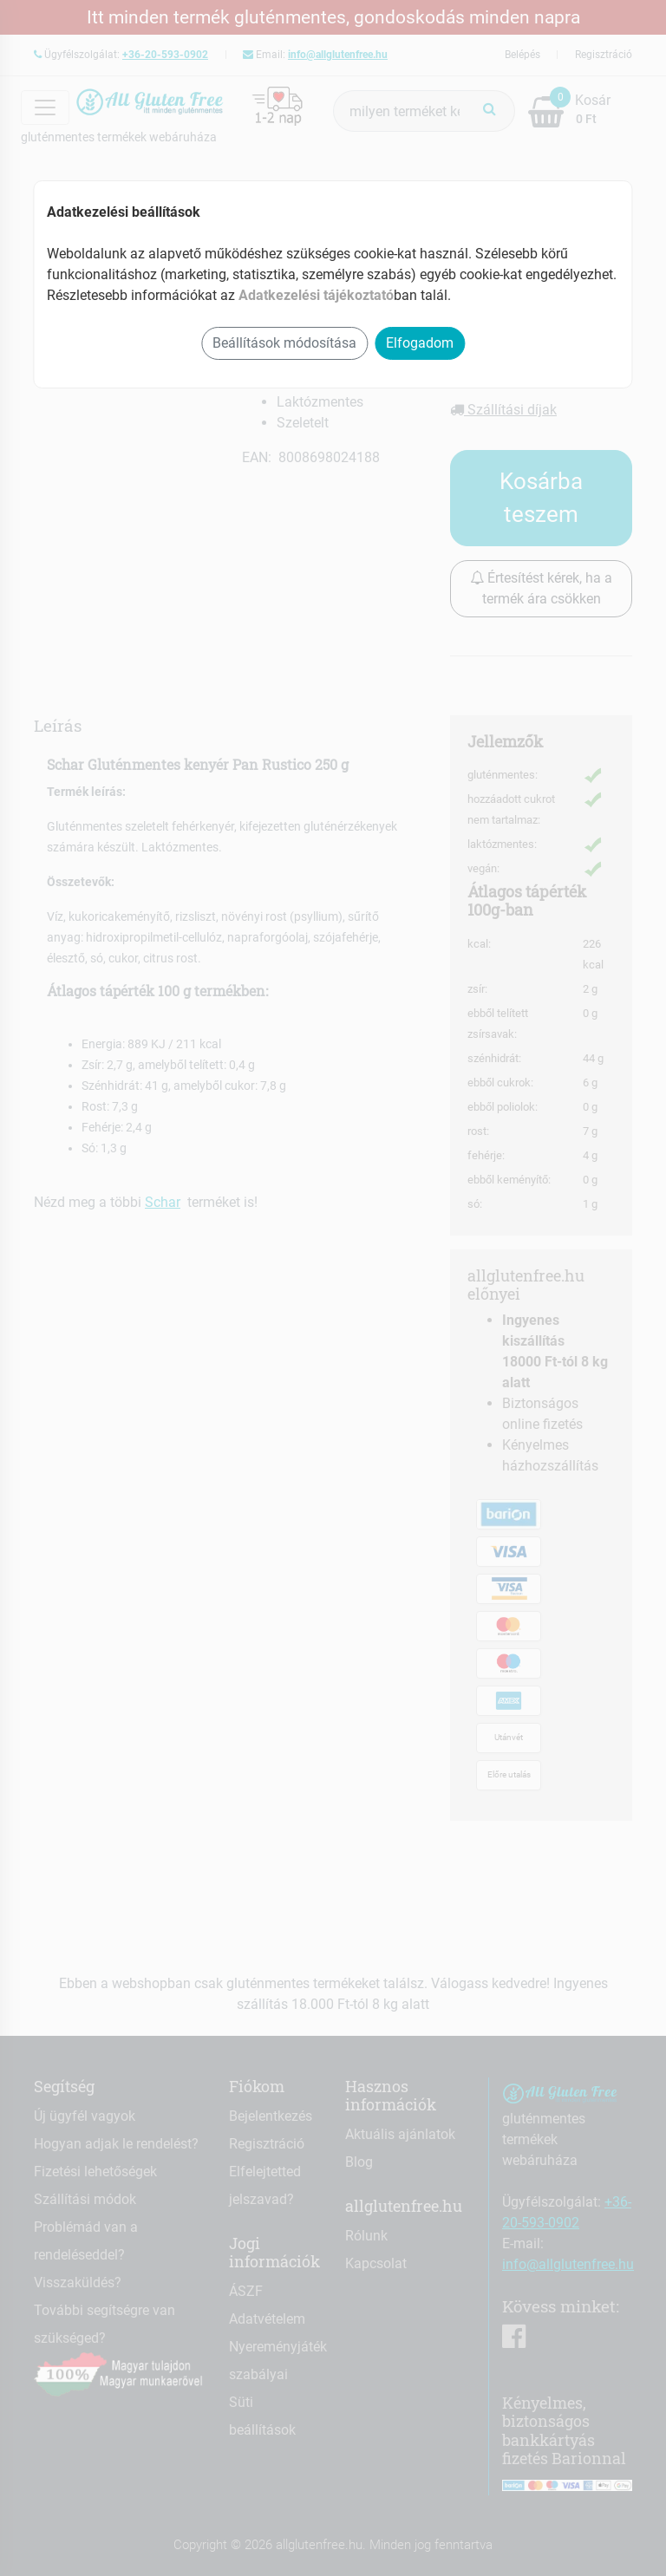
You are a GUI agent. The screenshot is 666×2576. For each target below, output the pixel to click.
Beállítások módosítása (284, 343)
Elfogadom (420, 343)
